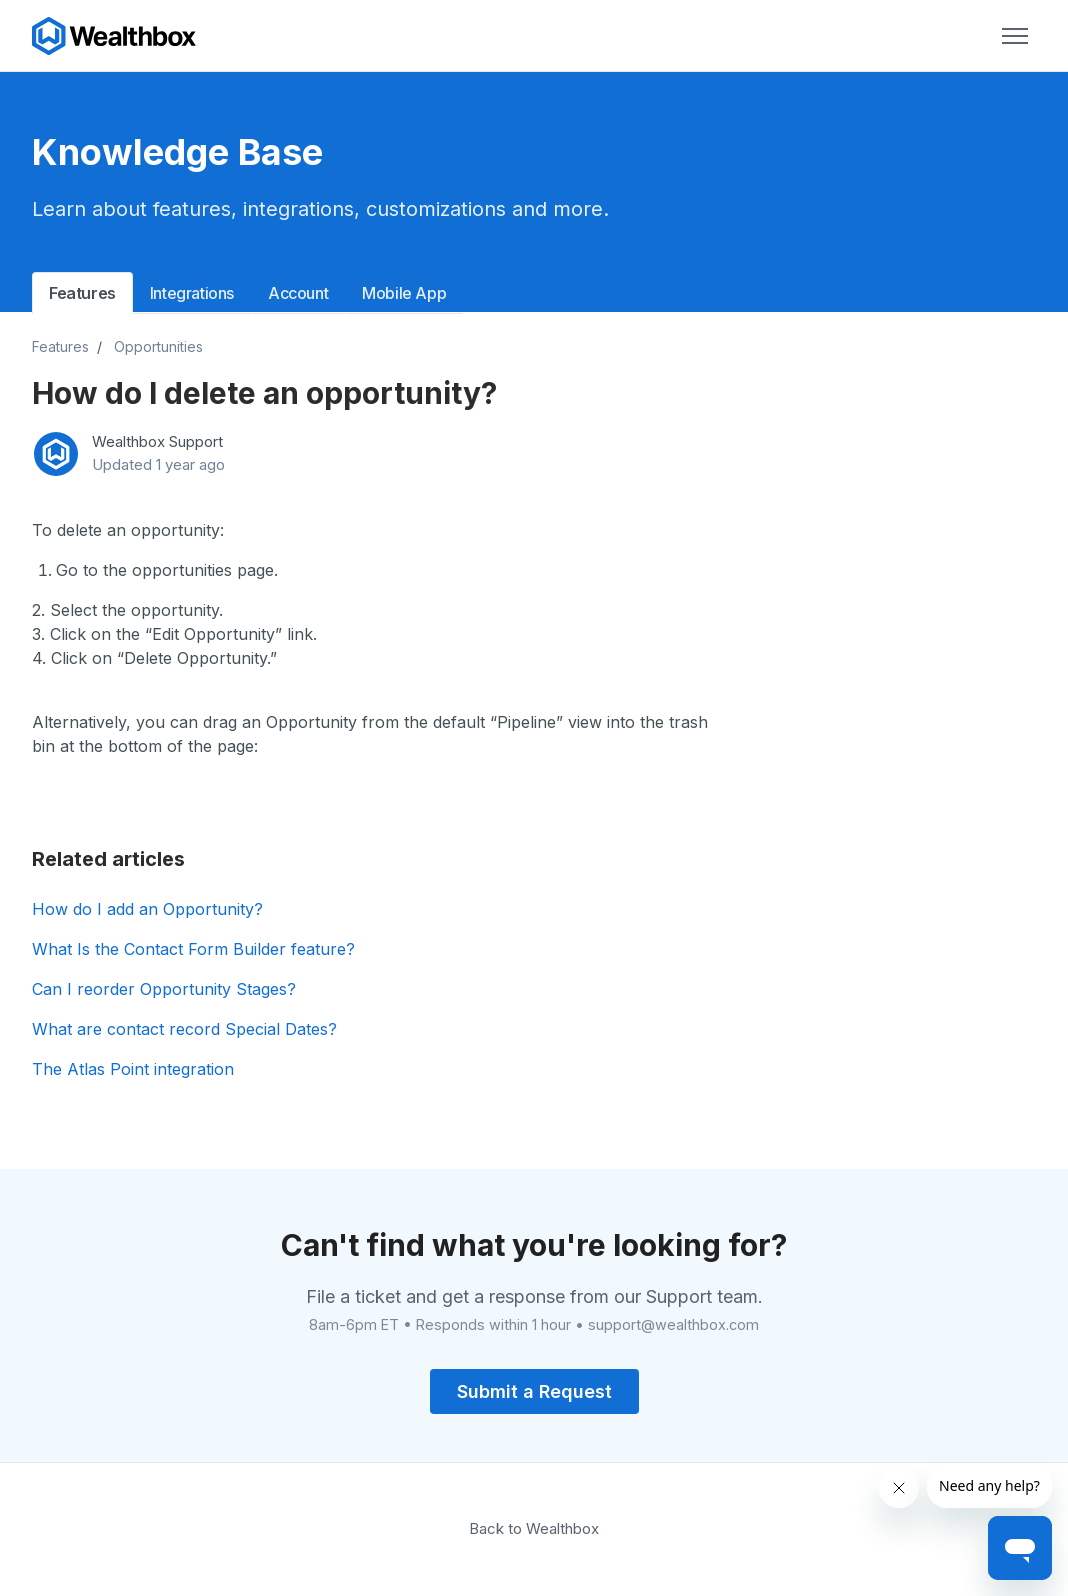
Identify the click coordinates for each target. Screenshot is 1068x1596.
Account (298, 293)
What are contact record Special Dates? (184, 1029)
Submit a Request (534, 1391)
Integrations (192, 293)
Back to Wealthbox (534, 1528)
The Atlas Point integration (133, 1069)
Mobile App (404, 293)
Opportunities (158, 346)
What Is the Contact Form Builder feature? (193, 949)
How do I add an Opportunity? (147, 909)
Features (82, 293)
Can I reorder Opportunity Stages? (164, 989)
